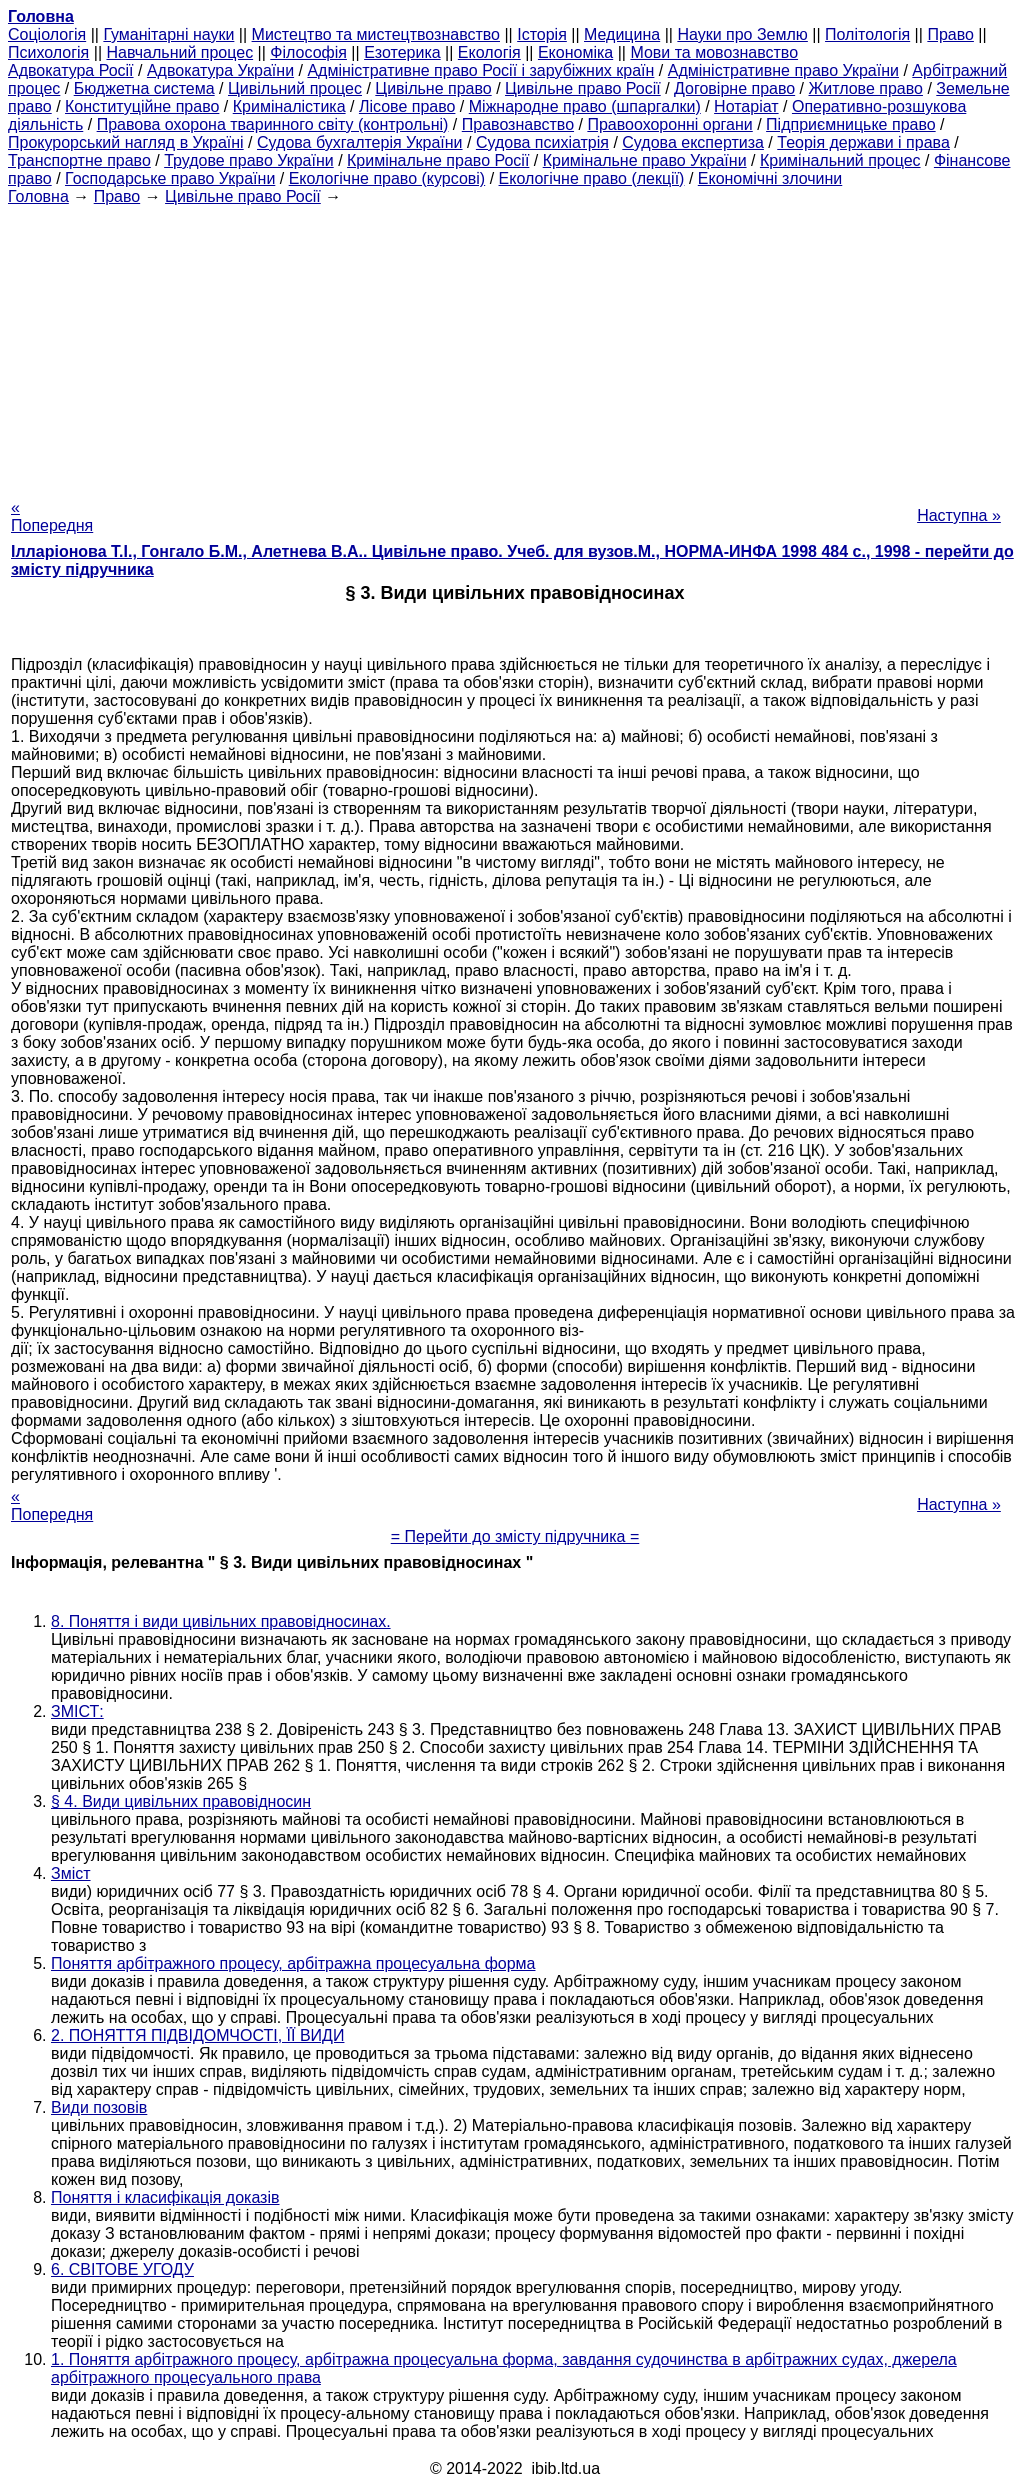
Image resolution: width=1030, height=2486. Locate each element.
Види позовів (99, 2107)
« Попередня (52, 516)
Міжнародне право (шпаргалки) (585, 106)
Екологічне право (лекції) (592, 178)
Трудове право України (249, 160)
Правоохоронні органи (669, 124)
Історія (542, 34)
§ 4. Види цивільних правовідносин (181, 1801)
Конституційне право (142, 106)
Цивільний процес (295, 88)
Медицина (622, 34)
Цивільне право (433, 88)
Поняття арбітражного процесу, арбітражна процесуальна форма (293, 1963)
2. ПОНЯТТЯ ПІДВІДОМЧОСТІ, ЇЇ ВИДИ (197, 2035)
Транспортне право (79, 160)
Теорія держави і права (863, 142)
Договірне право (734, 88)
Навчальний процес (179, 52)
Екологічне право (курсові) (387, 178)
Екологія (489, 52)
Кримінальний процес (840, 160)
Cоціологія (47, 34)
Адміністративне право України (783, 70)
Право (950, 34)
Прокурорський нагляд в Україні (126, 142)
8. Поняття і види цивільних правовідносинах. (221, 1621)
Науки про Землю (742, 34)
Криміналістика (289, 106)
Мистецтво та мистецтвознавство (376, 34)
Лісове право (407, 106)
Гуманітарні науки (168, 34)
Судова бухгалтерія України (360, 142)
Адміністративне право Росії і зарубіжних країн (480, 70)
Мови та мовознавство (714, 52)
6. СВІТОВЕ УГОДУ (122, 2269)
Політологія (867, 34)
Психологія (48, 52)
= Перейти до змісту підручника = (515, 1536)
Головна (38, 196)
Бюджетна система (144, 88)
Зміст (71, 1873)
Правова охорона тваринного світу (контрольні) (273, 124)
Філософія (308, 52)
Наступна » (959, 515)
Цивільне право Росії (583, 88)
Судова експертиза (693, 142)
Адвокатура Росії (71, 70)
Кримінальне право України (645, 160)
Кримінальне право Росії (438, 160)
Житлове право (866, 88)
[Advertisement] (515, 346)
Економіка (575, 52)
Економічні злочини (770, 178)
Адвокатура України (220, 70)
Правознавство (518, 124)
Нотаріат (746, 106)
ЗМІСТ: (77, 1711)
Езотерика (402, 52)
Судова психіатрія (542, 142)
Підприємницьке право (851, 124)
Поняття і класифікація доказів (165, 2197)
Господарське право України (170, 178)
